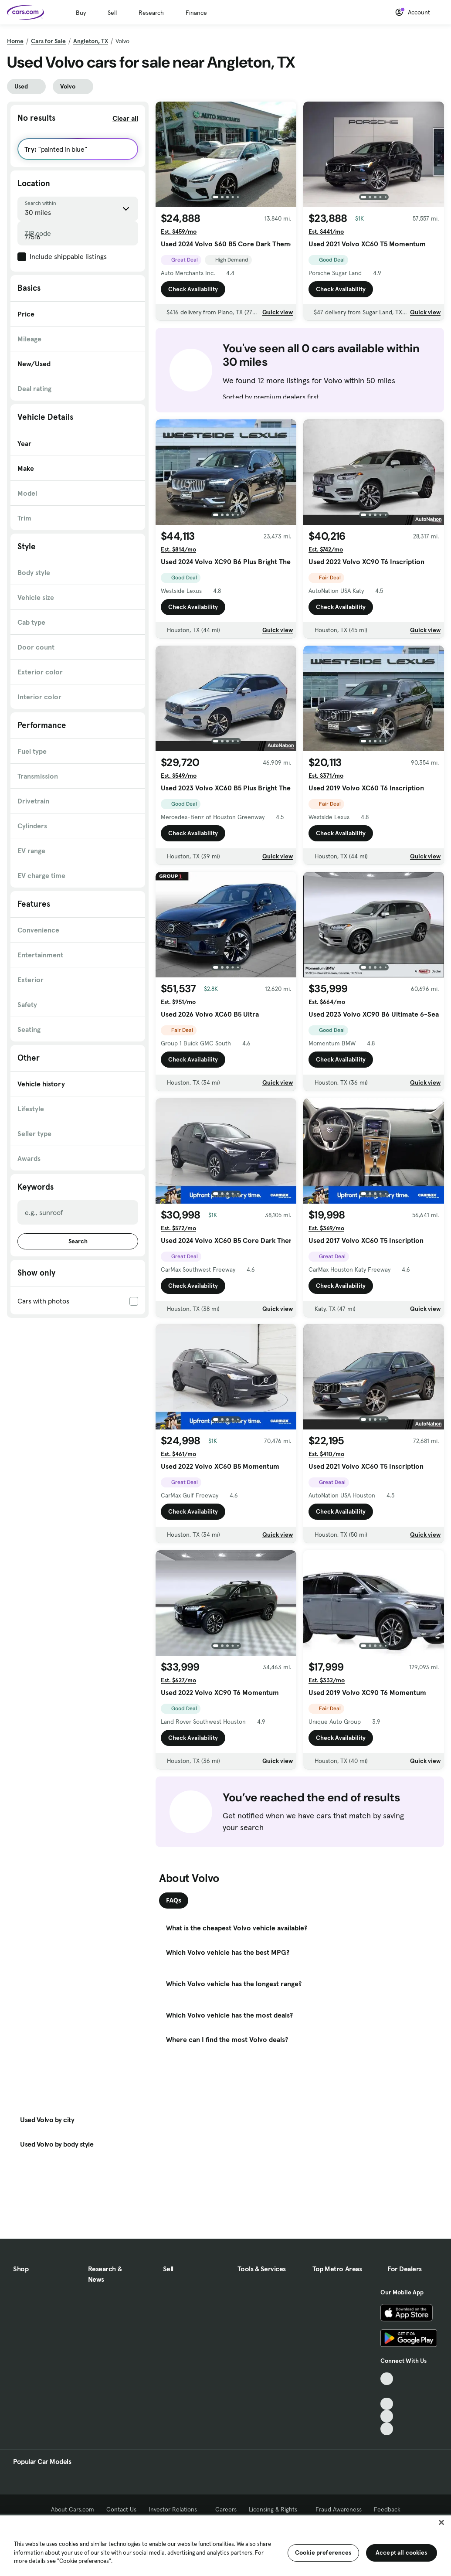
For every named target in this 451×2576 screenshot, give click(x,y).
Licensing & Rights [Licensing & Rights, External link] (276, 2509)
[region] (225, 2545)
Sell (112, 13)
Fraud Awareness (338, 2509)
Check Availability (193, 289)
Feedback (387, 2509)
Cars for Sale (48, 41)
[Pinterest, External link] (386, 2429)
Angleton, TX (90, 41)
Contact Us (121, 2509)
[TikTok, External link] (386, 2378)
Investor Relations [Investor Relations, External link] (176, 2509)
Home (15, 41)
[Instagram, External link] (386, 2416)
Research (151, 13)
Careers (226, 2509)
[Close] (441, 2522)
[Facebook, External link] (386, 2391)
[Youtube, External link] (386, 2404)
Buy (81, 13)
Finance (196, 13)
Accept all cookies (401, 2552)
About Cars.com (72, 2509)
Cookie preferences (323, 2552)
